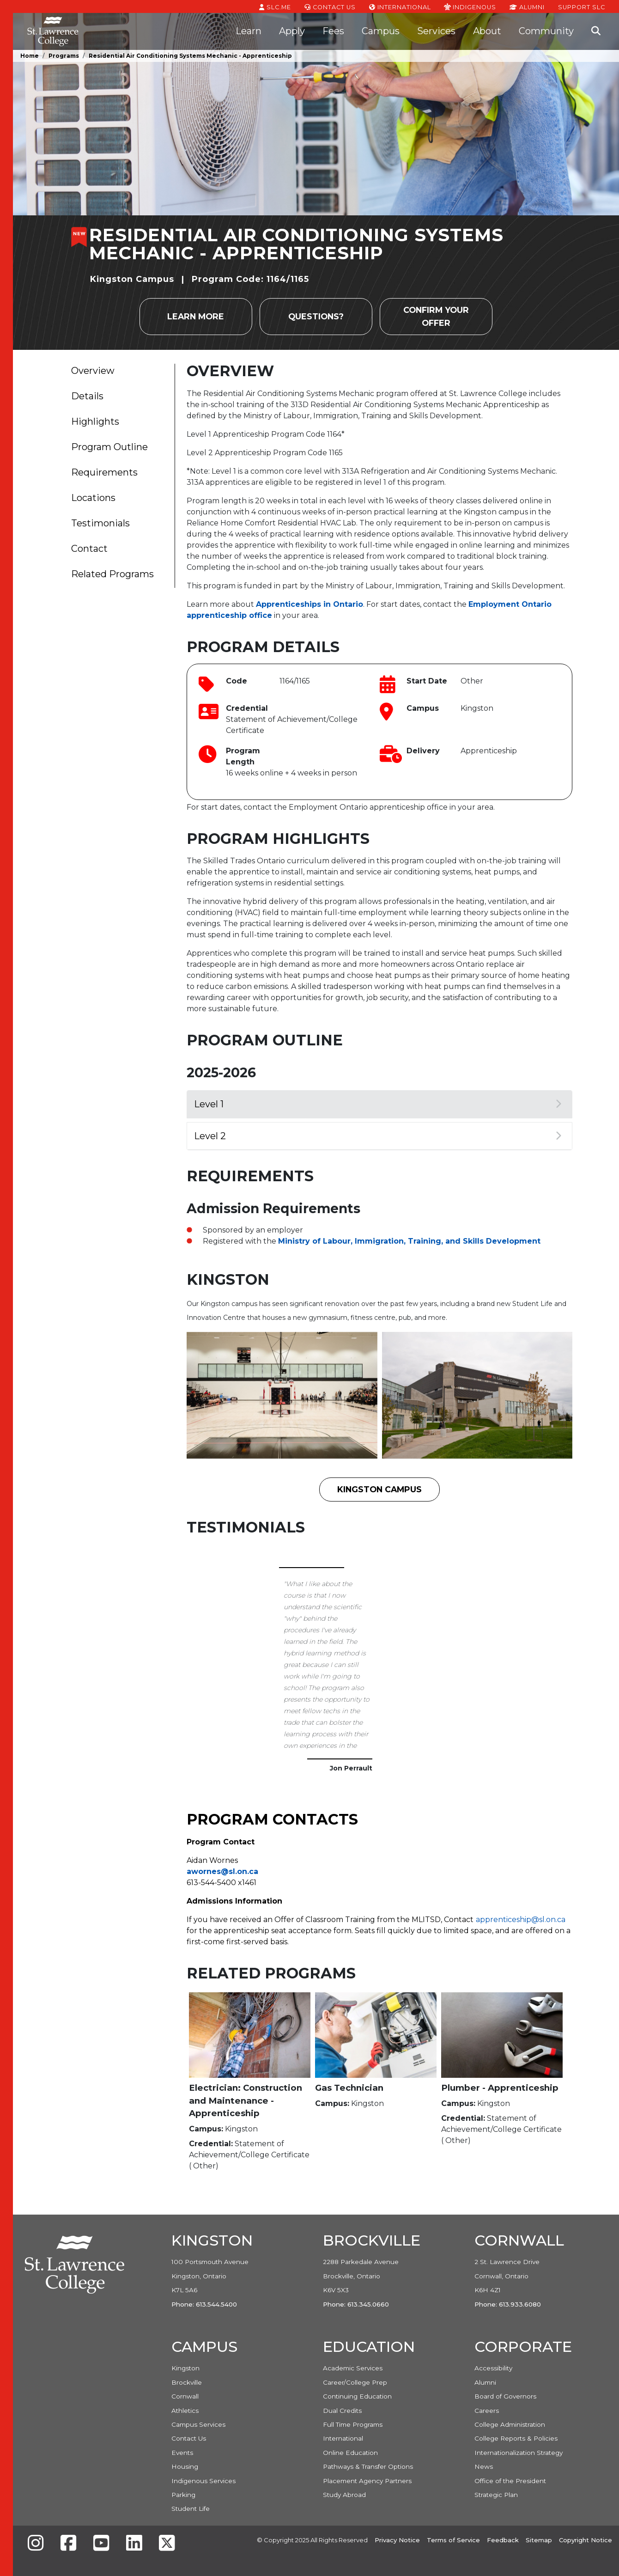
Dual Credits (342, 2410)
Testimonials (100, 523)
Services (436, 31)
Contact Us (330, 6)
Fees (333, 31)
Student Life (190, 2508)
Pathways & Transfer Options (368, 2466)
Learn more (195, 316)
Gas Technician (349, 2087)
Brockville (186, 2382)
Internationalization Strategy (518, 2452)
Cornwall (185, 2396)
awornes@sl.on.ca (222, 1871)
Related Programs (112, 574)
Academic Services (352, 2368)
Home (29, 55)
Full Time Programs (352, 2424)
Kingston (185, 2368)
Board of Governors (505, 2396)
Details (87, 396)
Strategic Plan (496, 2494)
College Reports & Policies (516, 2438)
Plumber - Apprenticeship (499, 2087)
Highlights (95, 421)
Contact (89, 548)
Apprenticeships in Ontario (309, 604)
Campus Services (198, 2424)
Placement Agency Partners (367, 2480)
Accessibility (493, 2368)
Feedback (503, 2540)
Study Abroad (344, 2494)
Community (546, 31)
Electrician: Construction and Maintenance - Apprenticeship (245, 2100)
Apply (292, 31)
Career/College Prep (355, 2382)
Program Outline (109, 446)
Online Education (350, 2452)
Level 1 (377, 1104)
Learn (248, 31)
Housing (184, 2466)
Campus (381, 31)
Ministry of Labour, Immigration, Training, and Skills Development (409, 1241)
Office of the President (510, 2480)
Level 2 (377, 1135)
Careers (486, 2410)
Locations (93, 497)
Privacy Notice (397, 2540)
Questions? (316, 316)
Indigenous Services (203, 2480)
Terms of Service (453, 2540)
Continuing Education (357, 2396)
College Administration (509, 2424)
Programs (64, 55)
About (487, 31)
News (483, 2466)
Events (182, 2452)
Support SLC (581, 6)
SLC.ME (275, 6)
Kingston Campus (379, 1489)
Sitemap (539, 2540)
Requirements (104, 472)
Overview (93, 370)
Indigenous (470, 6)
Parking (183, 2494)
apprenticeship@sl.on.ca (520, 1919)
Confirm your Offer (436, 316)
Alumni (527, 6)
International (400, 6)
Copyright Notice (585, 2540)
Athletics (185, 2410)
